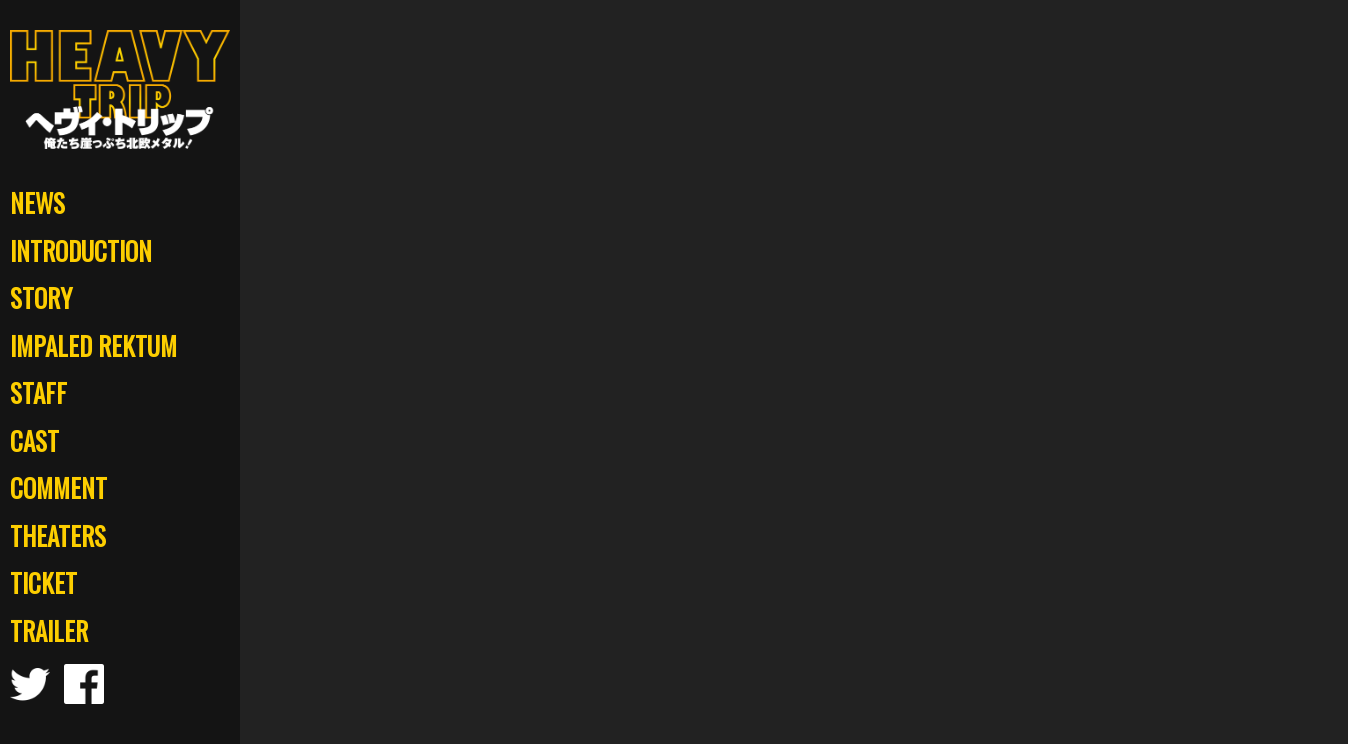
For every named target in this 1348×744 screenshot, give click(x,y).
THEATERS (58, 535)
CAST (34, 440)
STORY (41, 297)
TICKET (43, 582)
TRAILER (49, 630)
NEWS (37, 202)
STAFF (38, 392)
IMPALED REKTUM (93, 345)
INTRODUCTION (81, 250)
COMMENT (58, 487)
